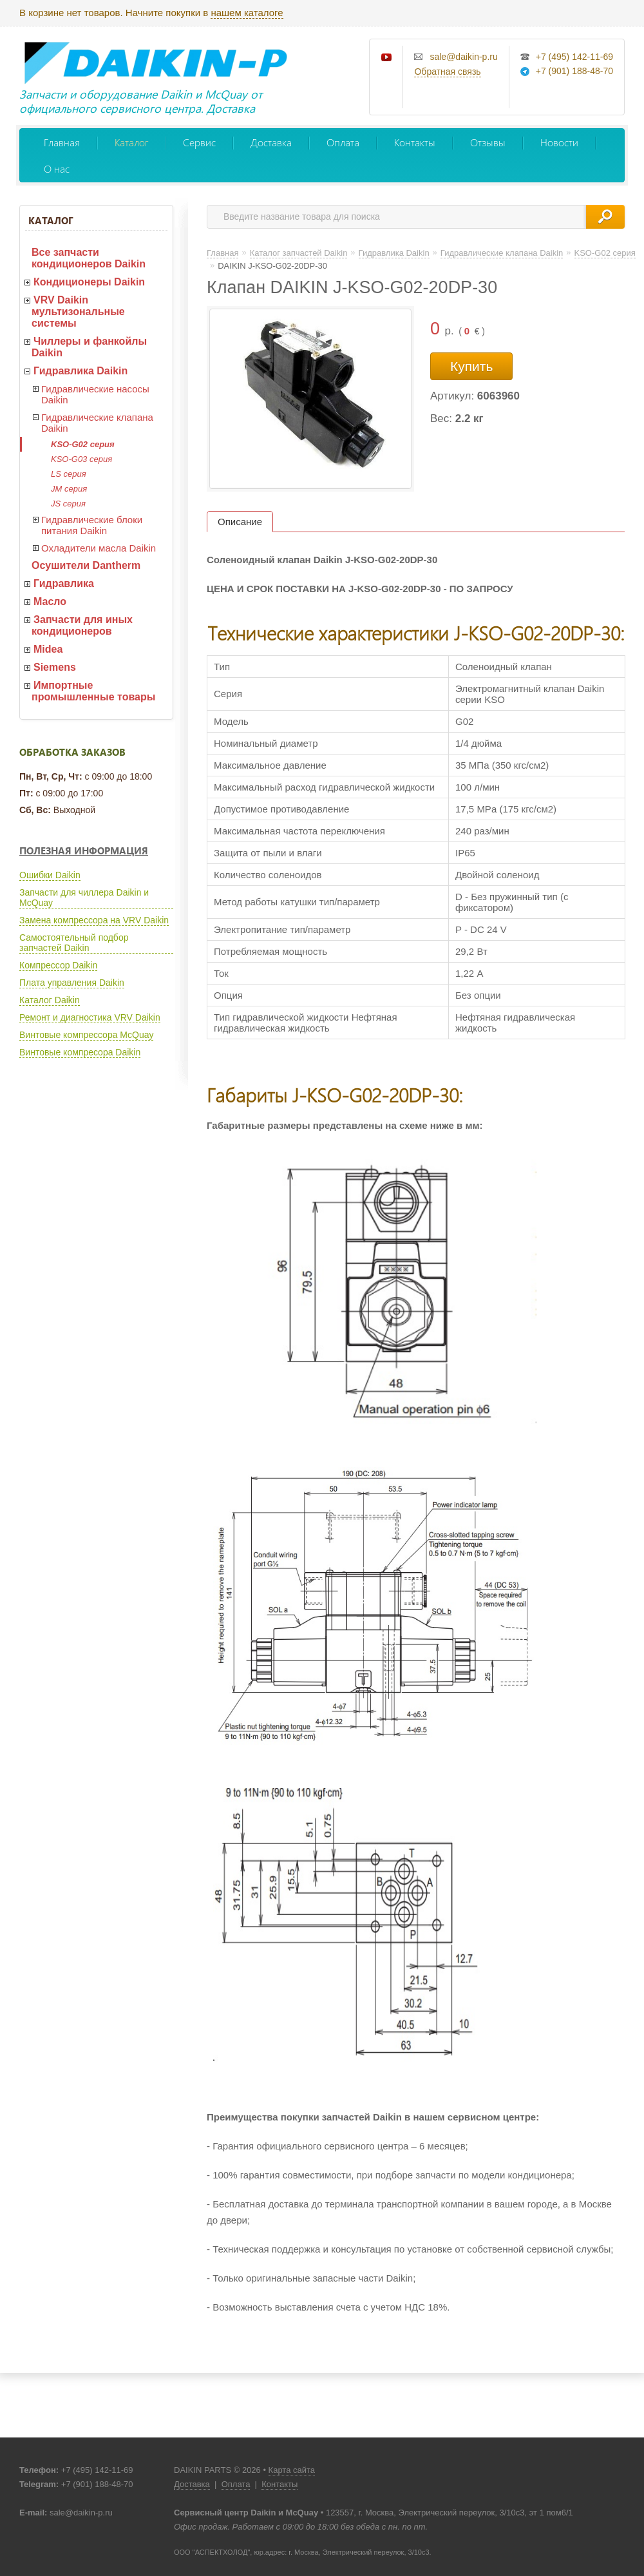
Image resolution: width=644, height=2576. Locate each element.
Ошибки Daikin (49, 875)
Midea (47, 649)
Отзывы (488, 142)
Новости (559, 142)
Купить (471, 366)
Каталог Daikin (49, 1000)
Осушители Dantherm (86, 565)
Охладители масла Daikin (98, 548)
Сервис (199, 142)
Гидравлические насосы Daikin (95, 394)
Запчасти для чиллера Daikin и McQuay (84, 897)
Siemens (54, 667)
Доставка (271, 142)
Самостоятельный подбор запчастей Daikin (73, 942)
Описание (240, 521)
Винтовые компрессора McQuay (86, 1035)
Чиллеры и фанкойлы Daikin (89, 347)
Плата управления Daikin (71, 982)
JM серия (69, 489)
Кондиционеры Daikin (89, 281)
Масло (49, 601)
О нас (57, 168)
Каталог (131, 142)
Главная (62, 142)
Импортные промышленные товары (93, 691)
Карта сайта (292, 2470)
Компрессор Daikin (58, 965)
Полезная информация (83, 850)
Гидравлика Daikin (80, 370)
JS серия (68, 503)
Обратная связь (447, 71)
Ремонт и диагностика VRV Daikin (89, 1017)
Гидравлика (63, 583)
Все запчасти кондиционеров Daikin (89, 258)
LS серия (68, 474)
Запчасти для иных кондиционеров (82, 625)
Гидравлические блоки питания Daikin (91, 525)
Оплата (343, 142)
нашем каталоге (247, 12)
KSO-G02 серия (83, 444)
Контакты (414, 142)
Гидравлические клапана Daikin (97, 423)
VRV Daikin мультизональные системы (78, 311)
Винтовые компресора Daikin (79, 1052)
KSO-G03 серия (81, 459)
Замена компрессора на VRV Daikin (94, 920)
